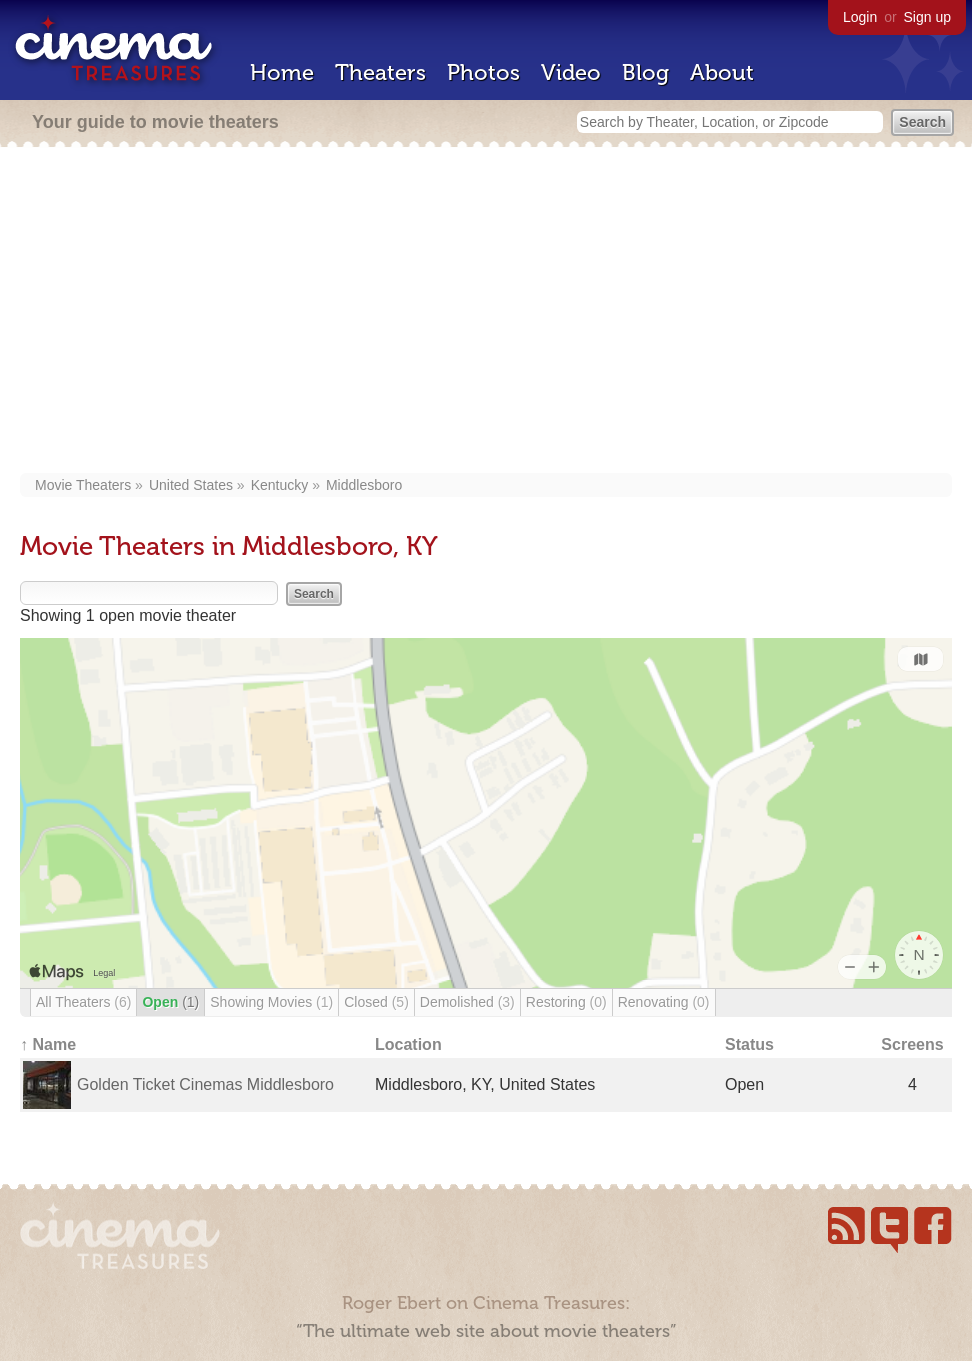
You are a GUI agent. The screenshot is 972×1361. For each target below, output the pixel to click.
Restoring (566, 1002)
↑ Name (48, 1044)
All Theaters (83, 1002)
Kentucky (280, 485)
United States (191, 485)
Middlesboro (364, 485)
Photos (483, 72)
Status (749, 1044)
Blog (645, 72)
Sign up (927, 17)
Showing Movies (271, 1002)
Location (408, 1044)
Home (282, 72)
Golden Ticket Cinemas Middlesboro (205, 1084)
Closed (376, 1002)
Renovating (664, 1002)
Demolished (467, 1002)
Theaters (380, 72)
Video (571, 72)
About (722, 72)
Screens (912, 1044)
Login (860, 17)
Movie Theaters (83, 485)
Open (170, 1002)
